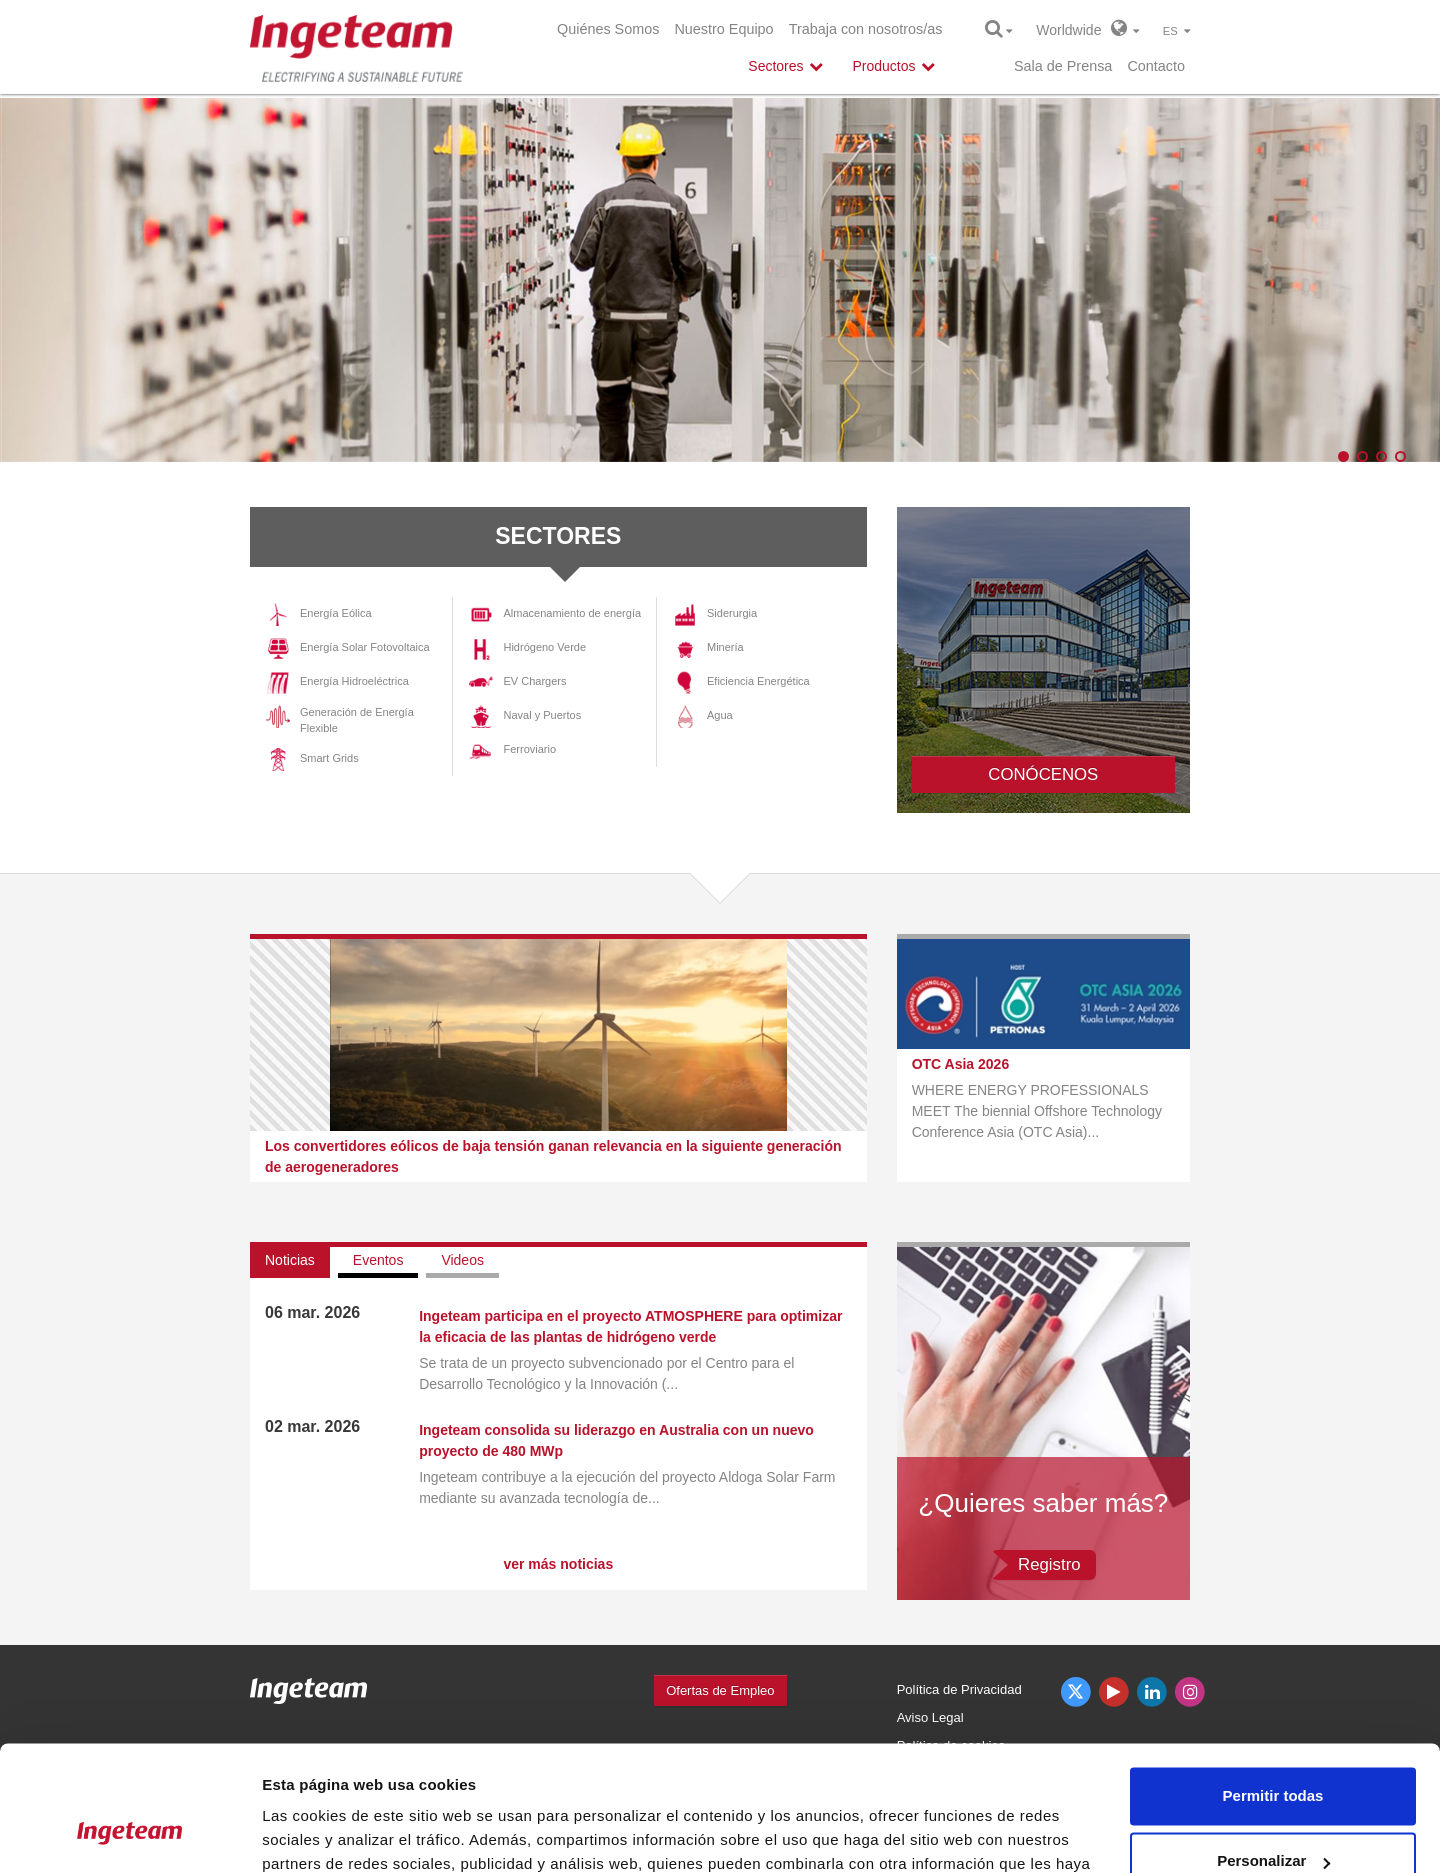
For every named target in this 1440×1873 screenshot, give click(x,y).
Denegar (1273, 1817)
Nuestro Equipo (723, 29)
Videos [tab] (462, 1260)
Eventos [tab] (378, 1260)
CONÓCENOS (1043, 774)
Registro (1049, 1564)
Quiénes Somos (608, 29)
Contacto (1156, 66)
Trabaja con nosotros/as (866, 29)
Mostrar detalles (320, 1833)
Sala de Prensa (1063, 66)
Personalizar (1273, 1751)
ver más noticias (558, 1564)
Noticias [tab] (290, 1260)
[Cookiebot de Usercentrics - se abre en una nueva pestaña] (129, 1834)
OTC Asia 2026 (961, 1064)
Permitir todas (1273, 1686)
